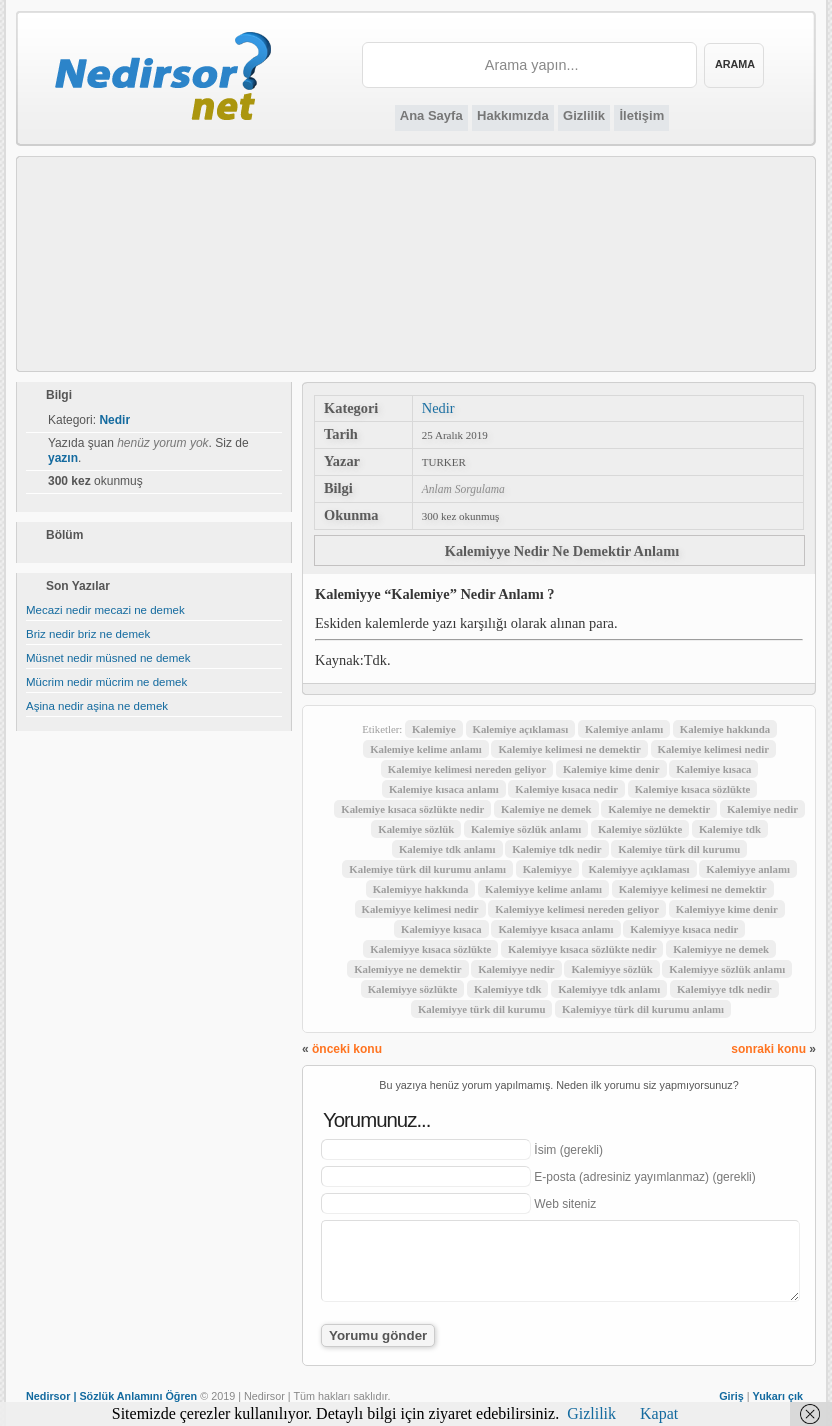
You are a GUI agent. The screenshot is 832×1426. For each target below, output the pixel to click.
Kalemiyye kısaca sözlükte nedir (582, 949)
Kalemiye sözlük (416, 829)
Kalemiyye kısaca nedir (684, 929)
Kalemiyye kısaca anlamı (555, 929)
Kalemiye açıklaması (521, 729)
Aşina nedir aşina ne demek (97, 706)
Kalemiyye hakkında (421, 889)
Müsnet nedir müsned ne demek (108, 658)
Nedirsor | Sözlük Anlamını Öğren (111, 1396)
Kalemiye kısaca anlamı (444, 789)
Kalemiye (434, 729)
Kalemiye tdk (730, 829)
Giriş (731, 1396)
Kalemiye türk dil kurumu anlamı (427, 869)
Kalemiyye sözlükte (413, 989)
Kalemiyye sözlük (611, 969)
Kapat (659, 1413)
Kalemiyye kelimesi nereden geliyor (577, 909)
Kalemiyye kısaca (441, 929)
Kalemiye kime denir (611, 769)
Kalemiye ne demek (546, 809)
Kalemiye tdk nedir (556, 849)
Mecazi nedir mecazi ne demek (105, 610)
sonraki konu (768, 1049)
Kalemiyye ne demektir (407, 969)
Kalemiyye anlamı (748, 869)
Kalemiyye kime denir (727, 909)
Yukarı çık (778, 1396)
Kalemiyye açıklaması (639, 869)
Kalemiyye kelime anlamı (543, 889)
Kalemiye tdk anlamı (447, 849)
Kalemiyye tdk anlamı (609, 989)
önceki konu (347, 1049)
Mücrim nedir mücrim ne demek (106, 682)
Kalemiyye (547, 869)
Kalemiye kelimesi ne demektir (569, 749)
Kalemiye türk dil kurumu (679, 849)
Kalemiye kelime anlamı (426, 749)
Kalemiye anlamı (624, 729)
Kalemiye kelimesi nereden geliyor (467, 769)
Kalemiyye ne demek (721, 949)
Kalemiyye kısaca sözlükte (430, 949)
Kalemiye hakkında (725, 729)
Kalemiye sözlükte (640, 829)
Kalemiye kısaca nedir (566, 789)
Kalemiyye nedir (516, 969)
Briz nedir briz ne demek (88, 634)
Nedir (438, 408)
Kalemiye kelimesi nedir (714, 749)
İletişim (641, 115)
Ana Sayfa (431, 115)
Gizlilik (584, 115)
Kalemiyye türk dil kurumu (481, 1009)
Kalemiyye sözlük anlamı (727, 969)
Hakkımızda (513, 115)
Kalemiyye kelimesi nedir (420, 909)
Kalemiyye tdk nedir (724, 989)
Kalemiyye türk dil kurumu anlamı (643, 1009)
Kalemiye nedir (762, 809)
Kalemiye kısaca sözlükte (693, 789)
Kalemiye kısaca (713, 769)
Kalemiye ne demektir (659, 809)
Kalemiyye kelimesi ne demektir (693, 889)
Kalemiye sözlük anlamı (526, 829)
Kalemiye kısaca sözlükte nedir (412, 809)
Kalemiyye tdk (507, 989)
